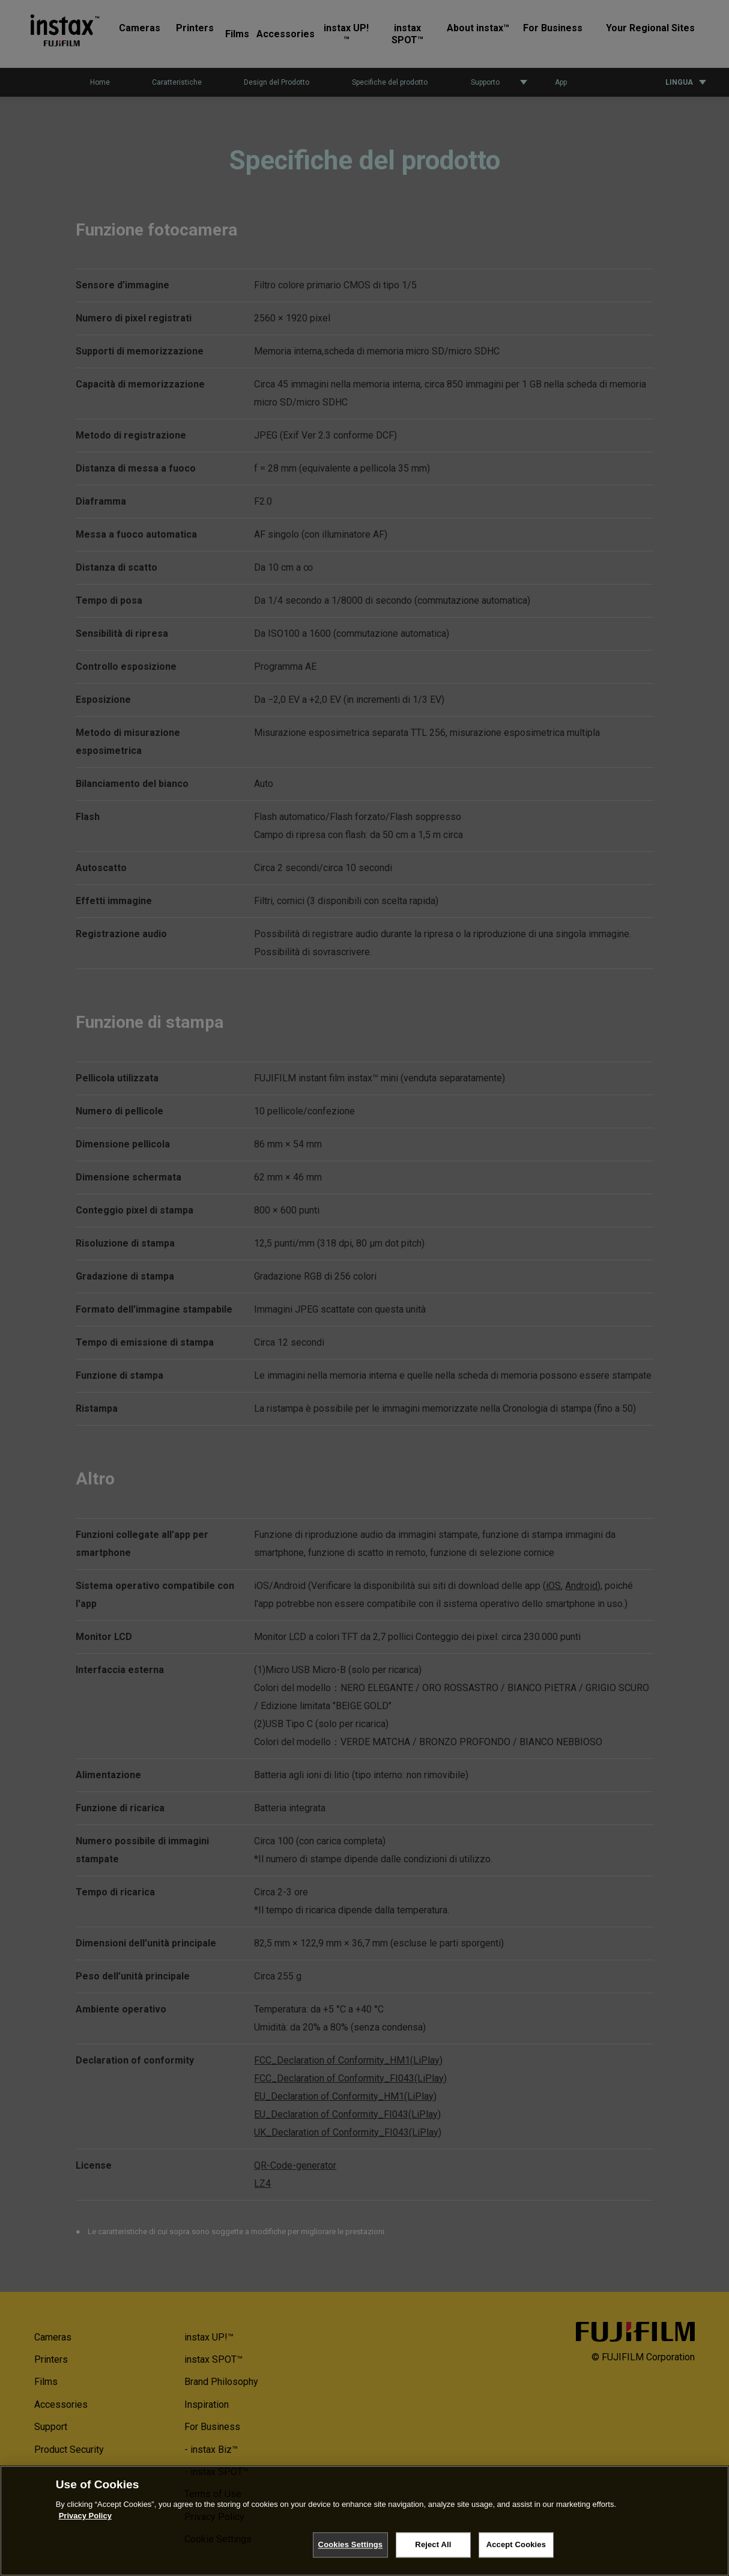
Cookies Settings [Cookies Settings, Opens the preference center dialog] (350, 2544)
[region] (364, 2520)
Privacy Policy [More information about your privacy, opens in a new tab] (85, 2515)
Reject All (433, 2544)
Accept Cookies (516, 2544)
